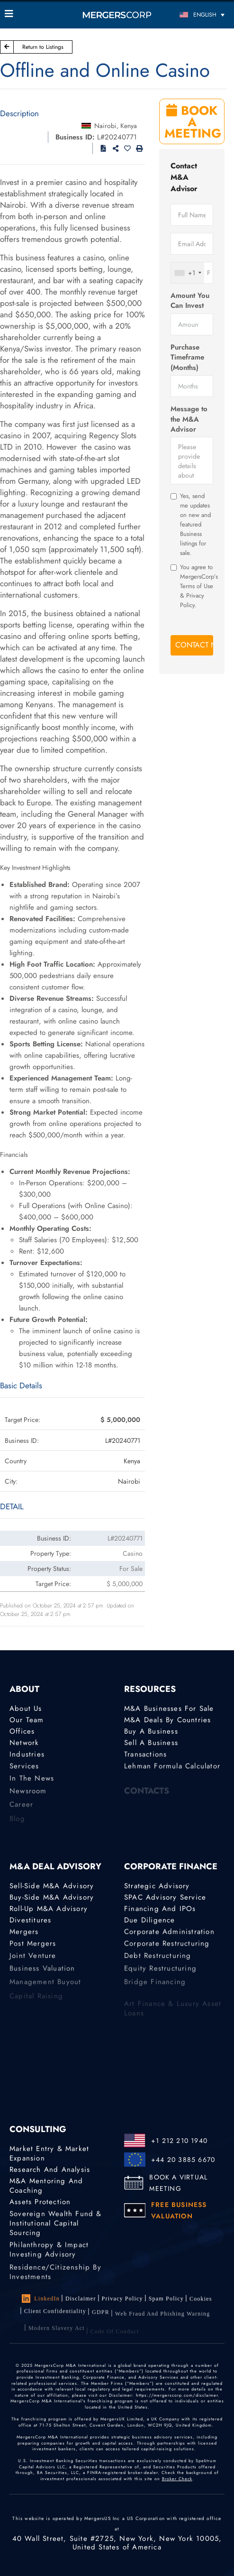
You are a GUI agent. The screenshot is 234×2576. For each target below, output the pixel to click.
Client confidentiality (55, 2316)
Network (24, 1744)
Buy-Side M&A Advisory (51, 1897)
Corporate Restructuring (167, 1947)
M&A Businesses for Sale (169, 1708)
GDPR (100, 2320)
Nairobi (105, 125)
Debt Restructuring (157, 1962)
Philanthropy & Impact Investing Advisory (49, 2258)
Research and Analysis (49, 2169)
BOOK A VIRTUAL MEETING (178, 2182)
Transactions (145, 1757)
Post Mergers (32, 1947)
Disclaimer (80, 2298)
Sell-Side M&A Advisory (51, 1886)
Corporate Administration (169, 1934)
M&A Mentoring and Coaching (46, 2187)
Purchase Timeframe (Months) (187, 357)
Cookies (200, 2302)
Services (24, 1770)
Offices (22, 1731)
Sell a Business (151, 1744)
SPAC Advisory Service (165, 1897)
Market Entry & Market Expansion (49, 2153)
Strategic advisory (157, 1886)
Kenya (128, 125)
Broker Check (177, 2478)
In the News (31, 1784)
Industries (27, 1757)
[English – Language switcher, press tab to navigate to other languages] (201, 14)
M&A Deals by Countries (167, 1720)
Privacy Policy (122, 2299)
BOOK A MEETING (192, 122)
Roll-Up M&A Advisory (48, 1909)
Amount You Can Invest (190, 301)
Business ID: (75, 137)
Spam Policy (166, 2300)
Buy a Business (151, 1731)
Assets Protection (40, 2203)
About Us (25, 1708)
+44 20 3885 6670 (183, 2159)
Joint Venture (32, 1962)
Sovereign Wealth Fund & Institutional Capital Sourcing (55, 2231)
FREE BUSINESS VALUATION (179, 2210)
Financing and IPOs (160, 1909)
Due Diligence (149, 1921)
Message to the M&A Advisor (189, 419)
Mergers (23, 1934)
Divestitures (30, 1921)
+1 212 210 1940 (179, 2140)
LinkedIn (41, 2298)
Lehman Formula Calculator (172, 1770)
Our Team (26, 1720)
